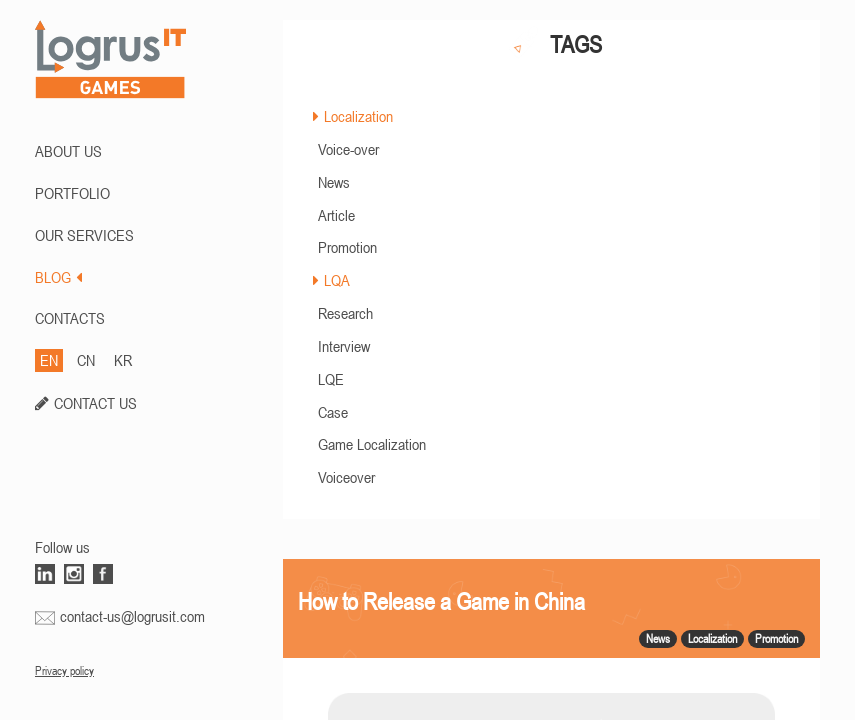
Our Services (84, 235)
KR (123, 360)
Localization (358, 116)
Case (333, 412)
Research (345, 313)
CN (86, 360)
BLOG (58, 277)
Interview (344, 346)
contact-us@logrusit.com (132, 616)
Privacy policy (64, 671)
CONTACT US (95, 403)
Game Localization (372, 444)
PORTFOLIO (72, 193)
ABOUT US (68, 151)
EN (49, 360)
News (334, 182)
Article (336, 215)
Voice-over (348, 149)
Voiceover (346, 477)
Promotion (347, 247)
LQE (331, 379)
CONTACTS (70, 318)
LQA (337, 280)
